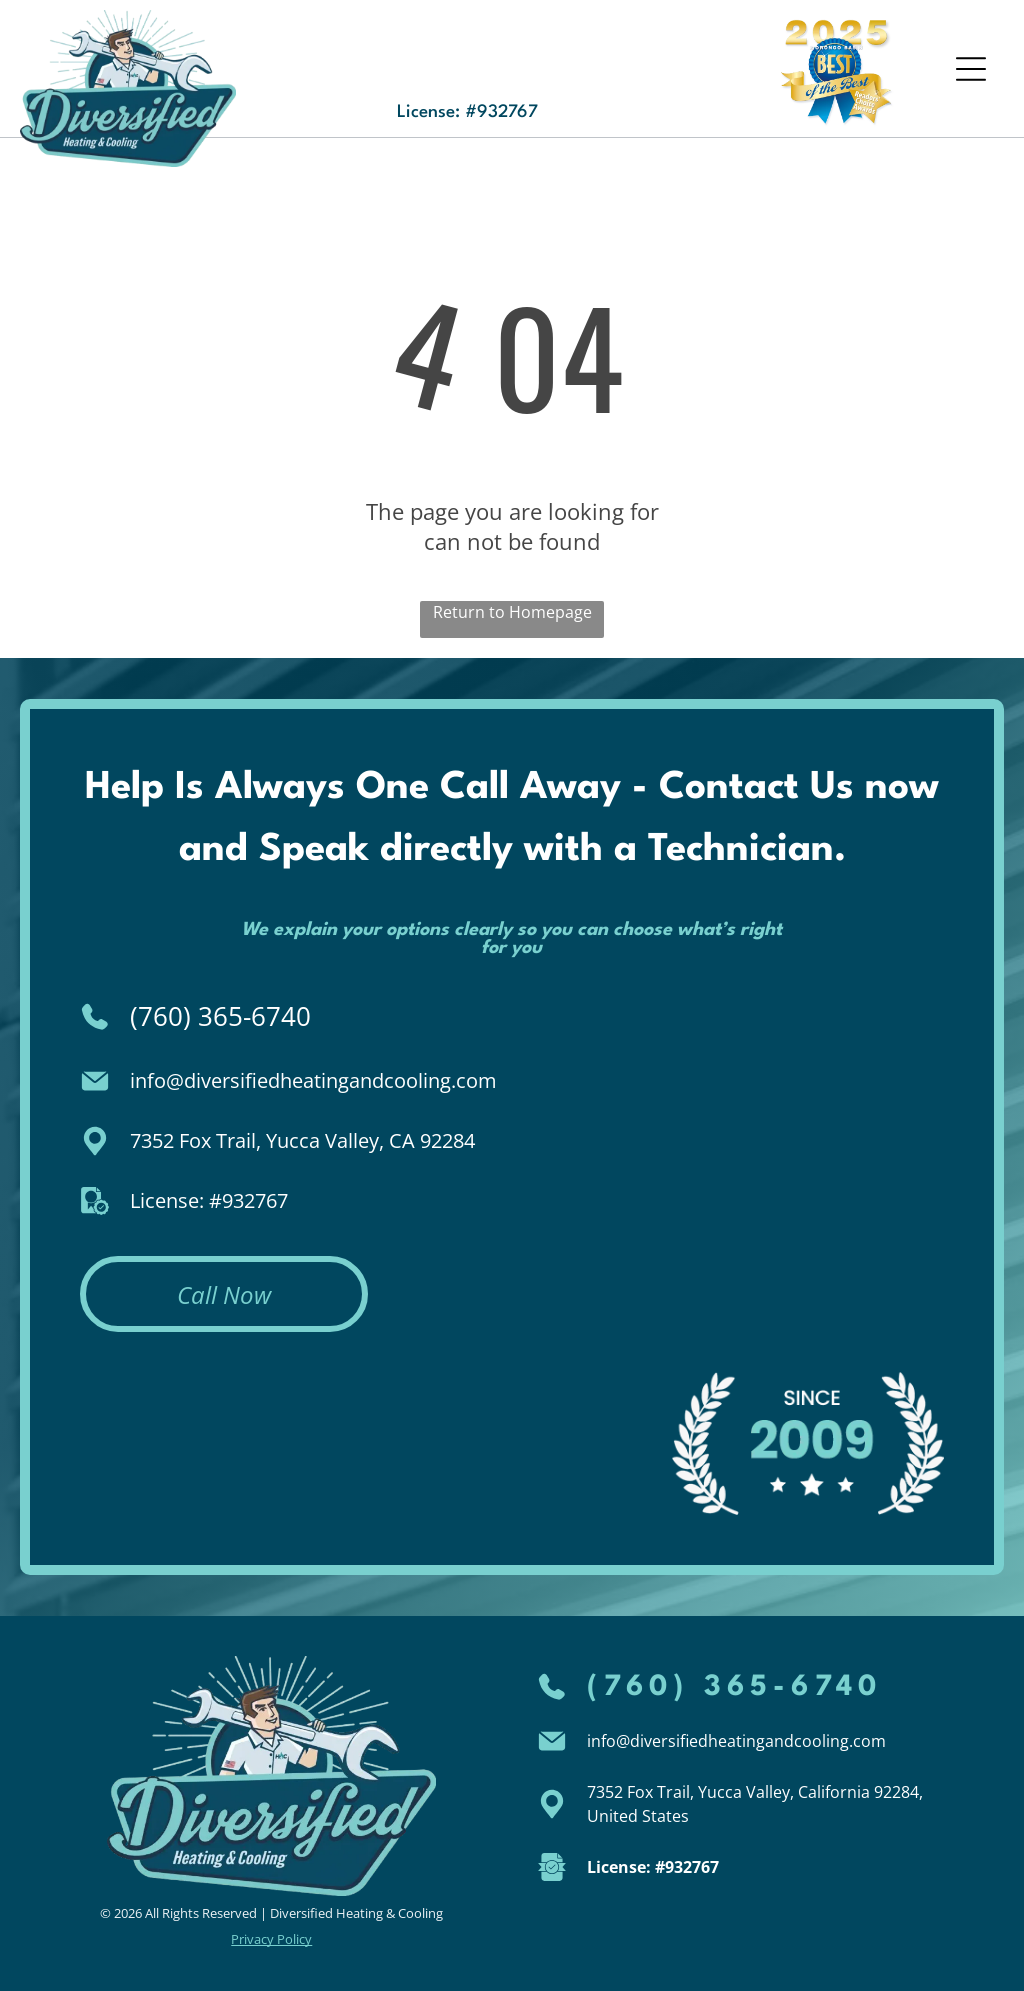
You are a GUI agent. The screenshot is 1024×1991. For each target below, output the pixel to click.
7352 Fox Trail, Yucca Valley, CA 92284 (302, 1140)
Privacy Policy (271, 1939)
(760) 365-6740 (220, 1016)
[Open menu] (971, 69)
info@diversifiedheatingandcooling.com (313, 1080)
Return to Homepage (512, 612)
